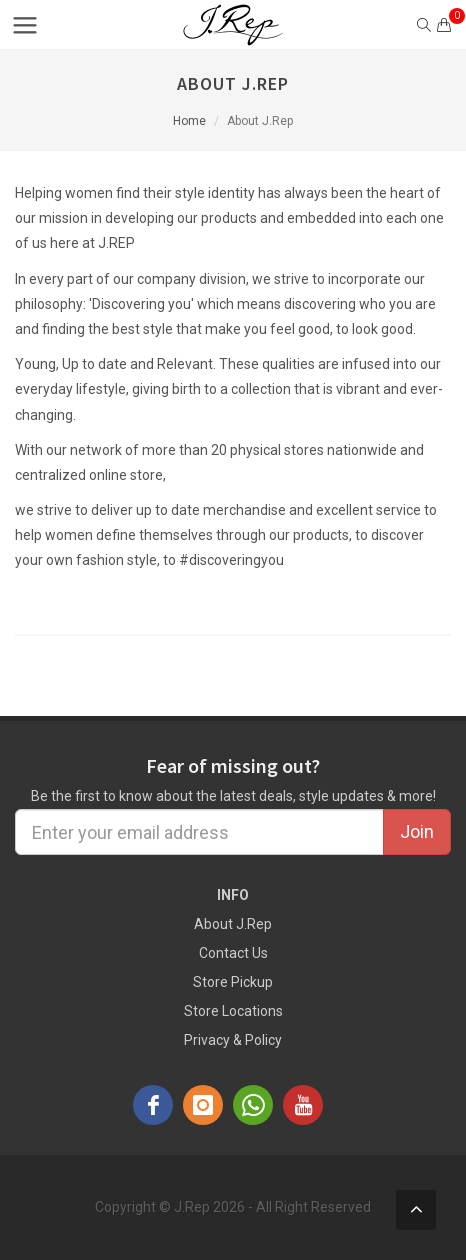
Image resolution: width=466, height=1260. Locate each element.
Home (189, 121)
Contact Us (233, 953)
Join (417, 831)
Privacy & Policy (233, 1040)
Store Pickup (233, 982)
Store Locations (233, 1011)
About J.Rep (233, 924)
